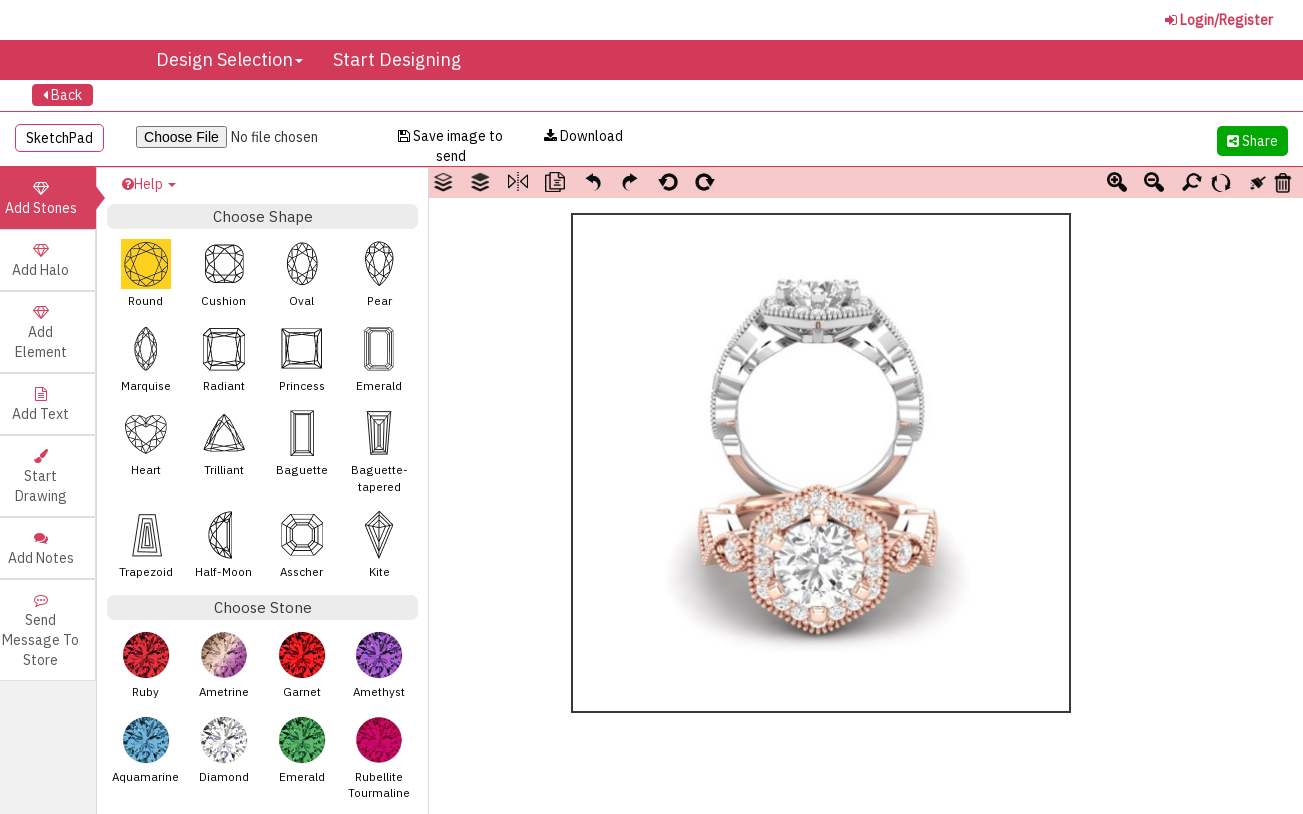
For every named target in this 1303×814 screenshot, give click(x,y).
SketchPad (59, 138)
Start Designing (397, 59)
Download (583, 136)
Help (149, 184)
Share (1252, 141)
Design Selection (229, 59)
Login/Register (1219, 20)
